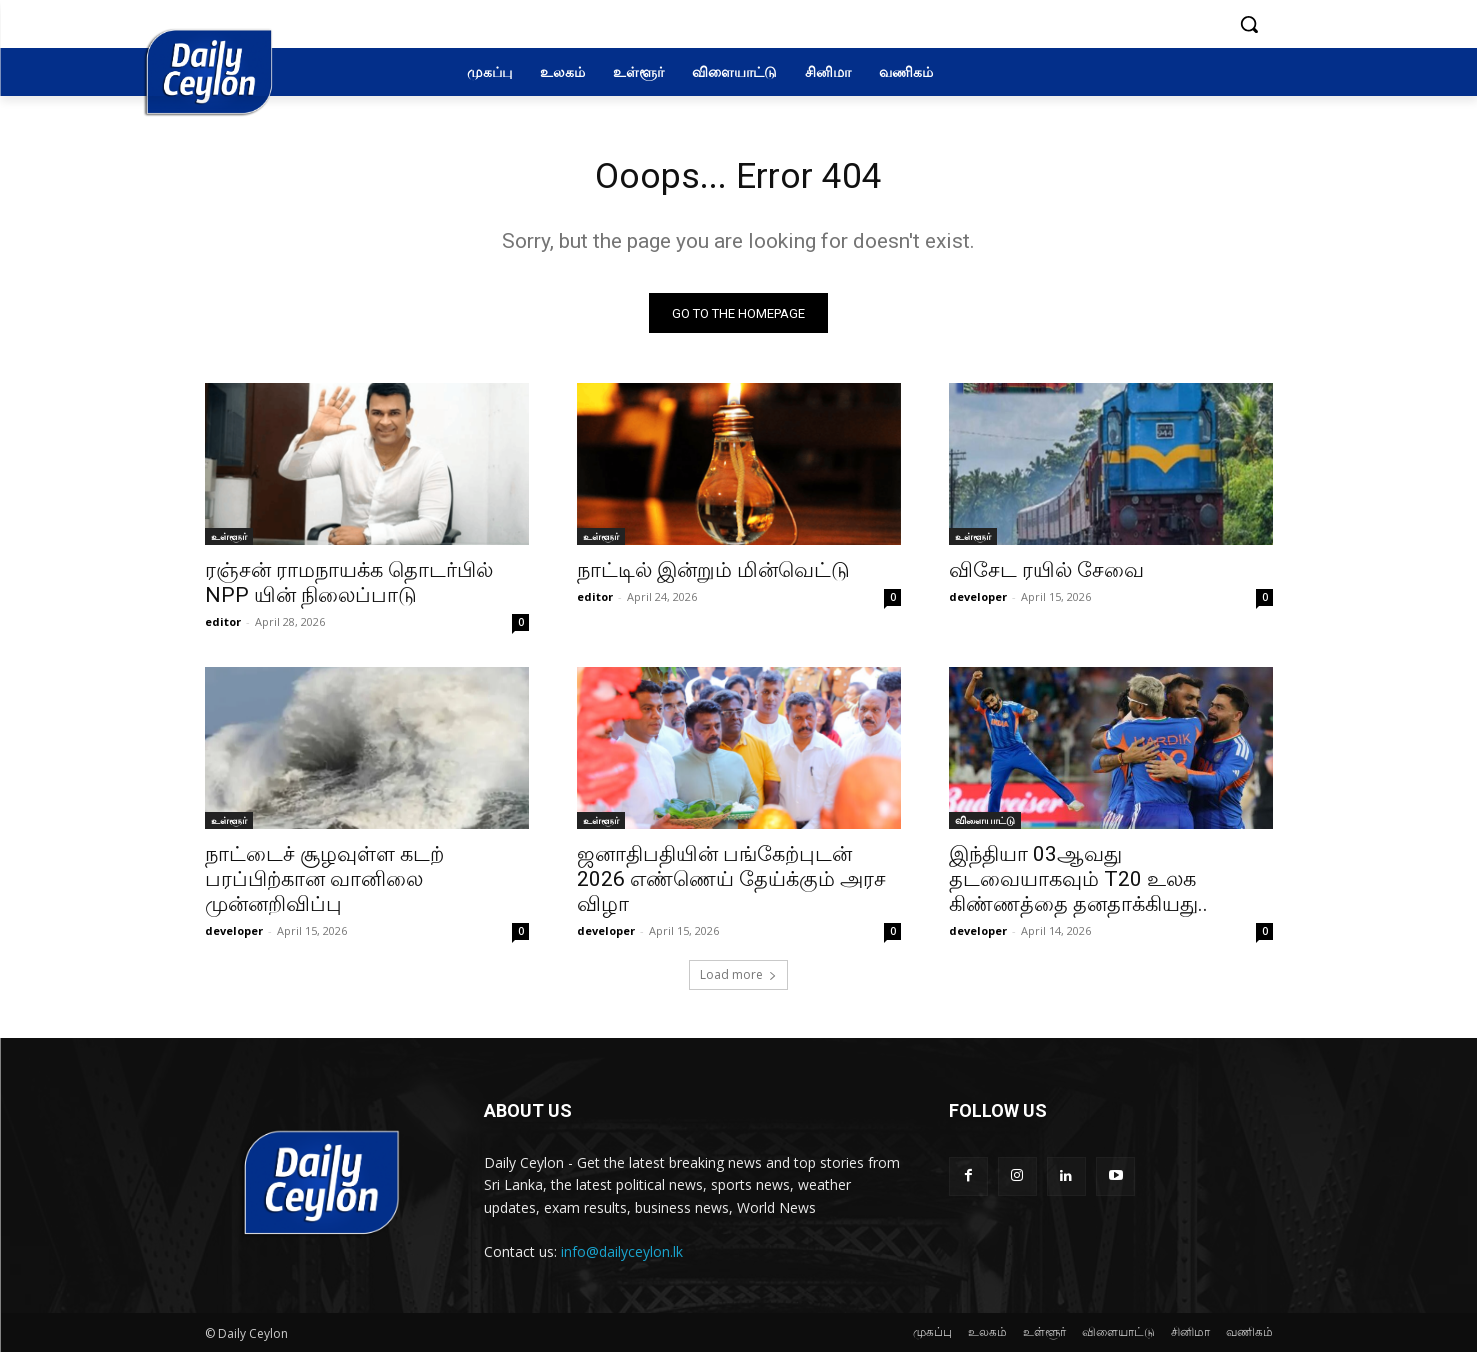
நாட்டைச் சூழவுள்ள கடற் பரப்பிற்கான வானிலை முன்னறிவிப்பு (324, 886)
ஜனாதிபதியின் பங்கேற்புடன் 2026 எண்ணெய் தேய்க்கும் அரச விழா (731, 886)
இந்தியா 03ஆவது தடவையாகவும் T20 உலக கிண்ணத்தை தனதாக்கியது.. (1078, 886)
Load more (738, 981)
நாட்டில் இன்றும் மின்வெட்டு (713, 577)
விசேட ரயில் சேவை (1046, 577)
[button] (1249, 24)
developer (978, 603)
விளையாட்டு (985, 827)
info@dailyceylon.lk (622, 1257)
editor (223, 628)
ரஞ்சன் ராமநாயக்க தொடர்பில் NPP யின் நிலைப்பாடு (349, 589)
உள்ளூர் (229, 543)
